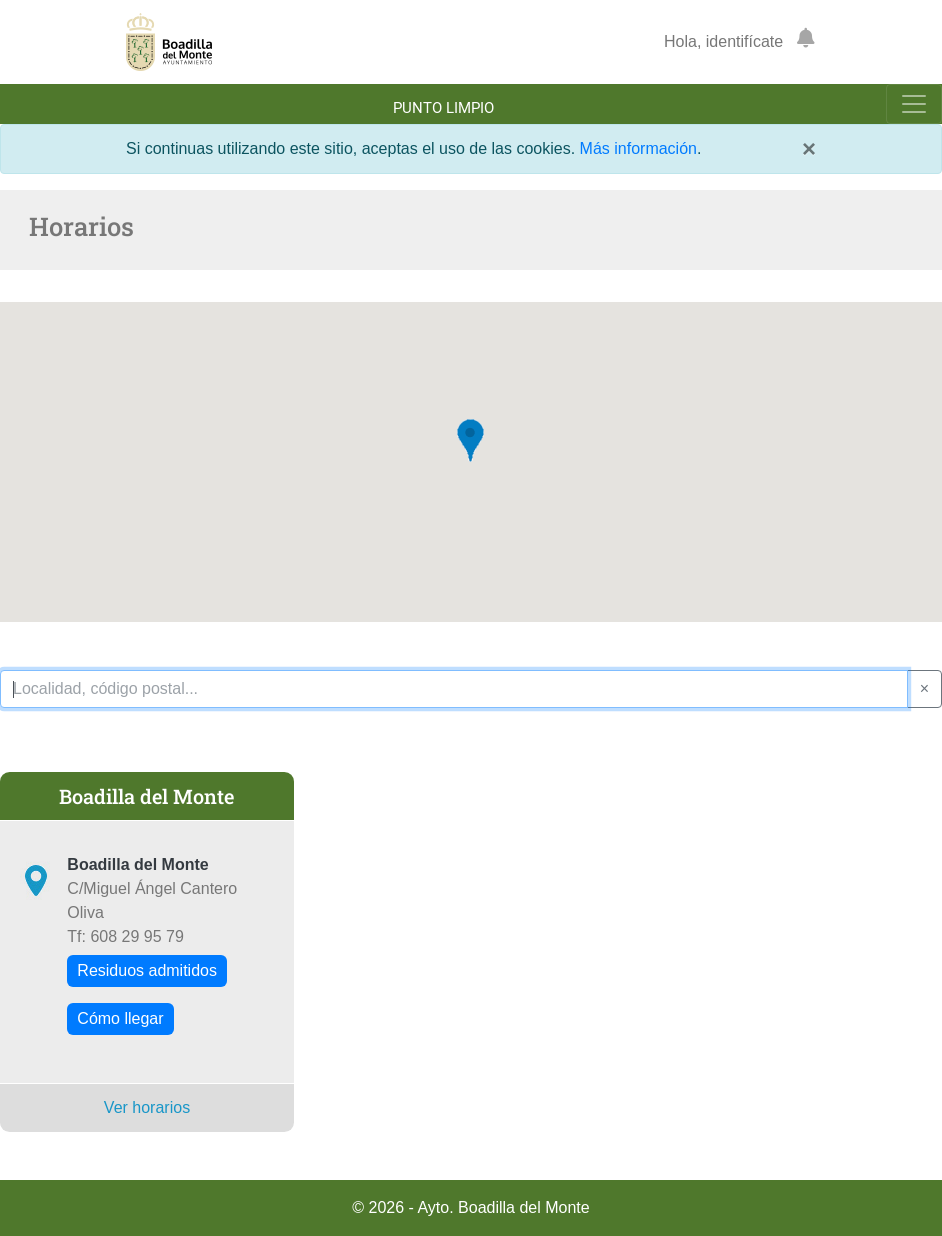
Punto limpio (443, 108)
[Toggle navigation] (914, 104)
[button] (470, 440)
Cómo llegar (120, 1018)
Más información (638, 148)
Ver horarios (147, 1107)
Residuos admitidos (147, 970)
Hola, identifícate (723, 41)
